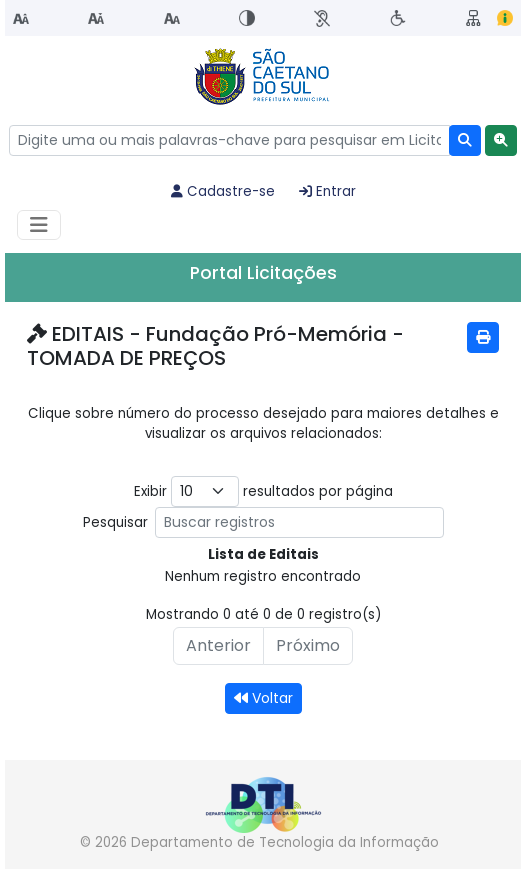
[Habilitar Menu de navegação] (39, 225)
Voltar (263, 698)
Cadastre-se (223, 191)
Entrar (327, 191)
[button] (501, 140)
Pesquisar (263, 522)
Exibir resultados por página (263, 491)
